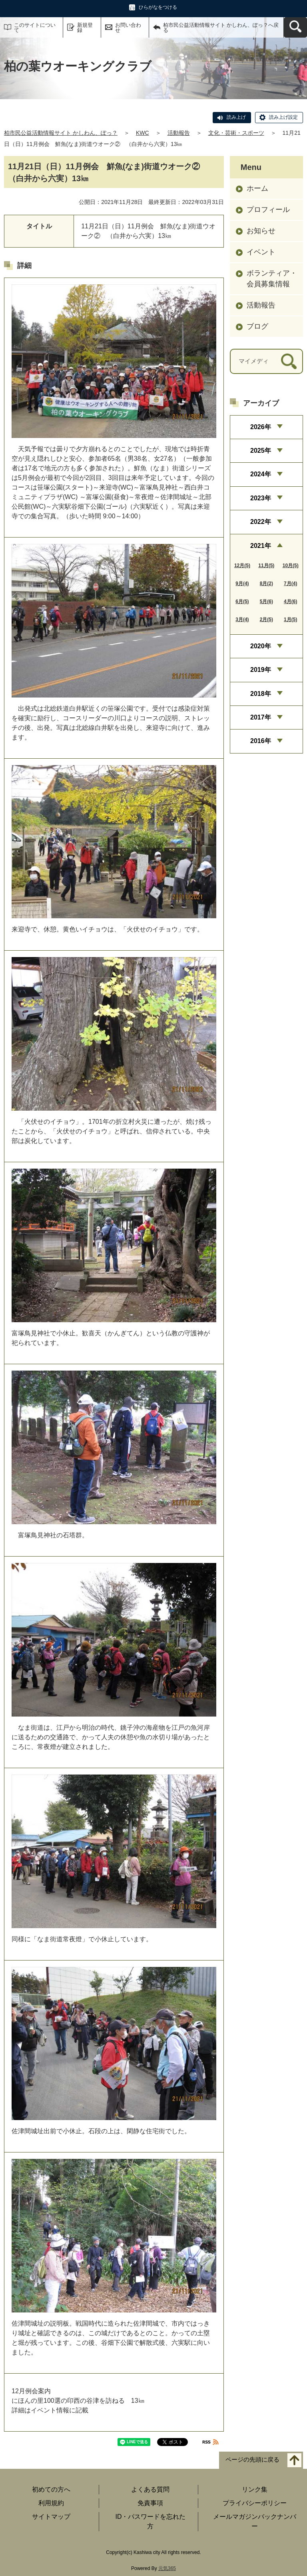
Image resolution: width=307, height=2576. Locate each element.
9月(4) (242, 583)
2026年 (260, 427)
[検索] (289, 361)
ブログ (257, 326)
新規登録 (85, 27)
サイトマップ (51, 2516)
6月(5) (242, 601)
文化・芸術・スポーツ (236, 133)
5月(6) (266, 601)
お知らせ (261, 231)
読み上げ (236, 117)
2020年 (260, 646)
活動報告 (178, 133)
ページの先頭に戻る (252, 2459)
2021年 (260, 545)
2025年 (260, 450)
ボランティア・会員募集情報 (272, 278)
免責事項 (150, 2503)
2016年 (260, 740)
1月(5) (290, 619)
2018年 (260, 693)
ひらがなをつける (158, 7)
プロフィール (268, 210)
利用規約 (51, 2503)
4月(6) (290, 601)
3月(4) (242, 619)
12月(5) (242, 565)
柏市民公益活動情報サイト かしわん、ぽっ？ (61, 133)
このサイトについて (35, 27)
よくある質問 (150, 2489)
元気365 (167, 2568)
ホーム (257, 188)
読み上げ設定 (283, 117)
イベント (261, 252)
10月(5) (291, 565)
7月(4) (290, 583)
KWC (142, 133)
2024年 (260, 474)
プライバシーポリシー (255, 2503)
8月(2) (266, 583)
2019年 (260, 669)
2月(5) (266, 619)
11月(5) (266, 565)
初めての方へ (51, 2489)
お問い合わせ (128, 27)
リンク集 (254, 2489)
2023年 (260, 498)
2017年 (260, 717)
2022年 (260, 521)
